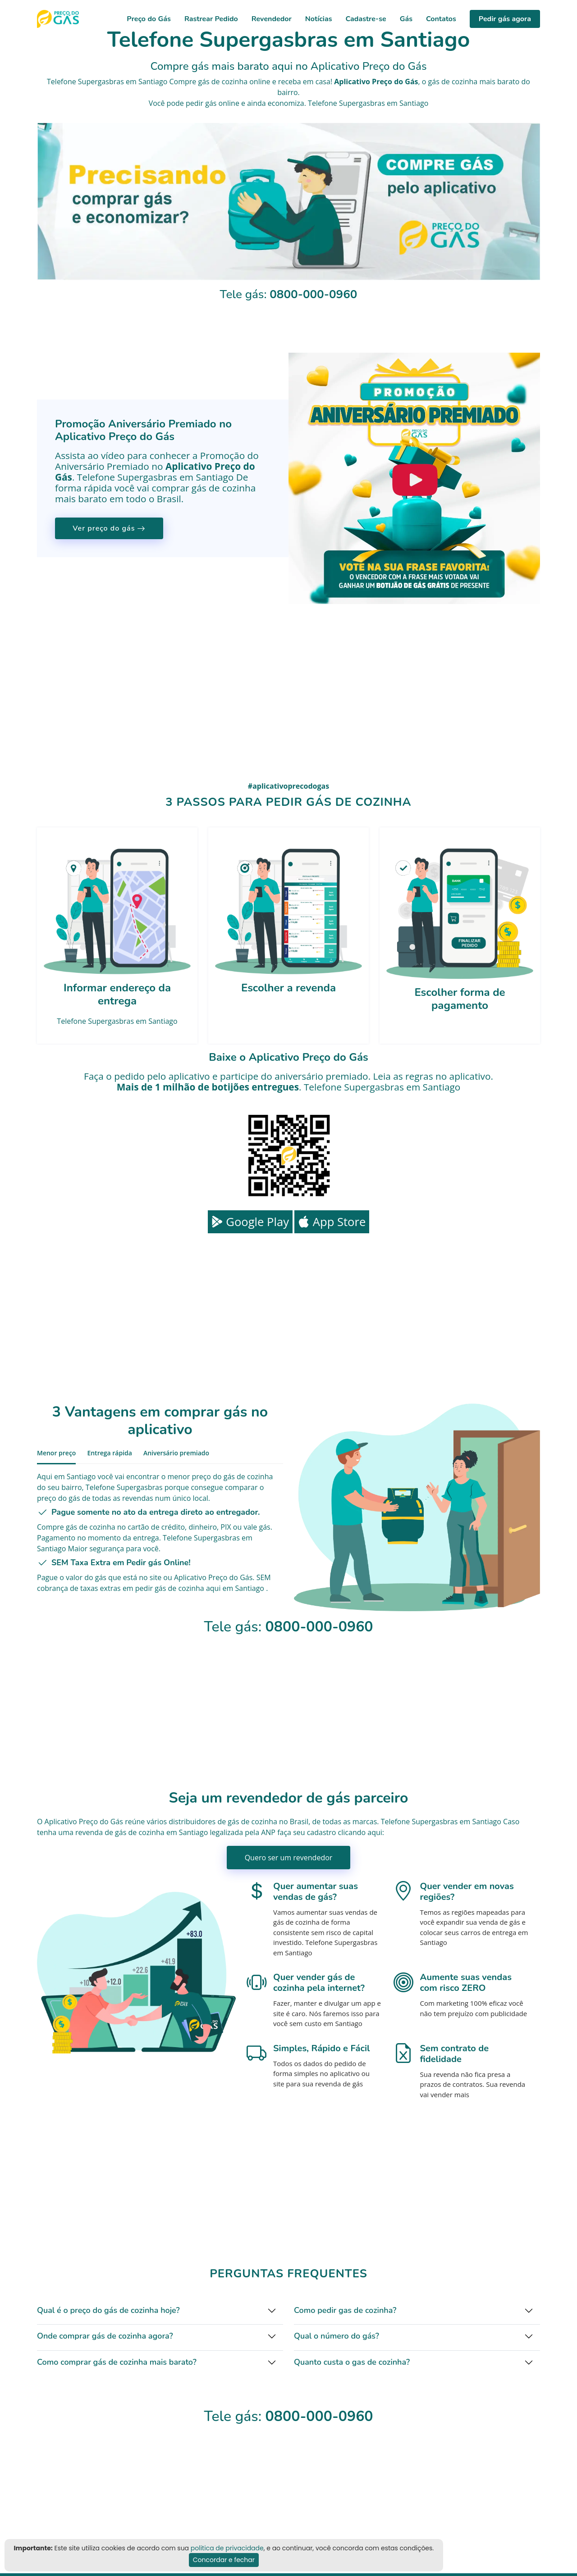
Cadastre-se (366, 19)
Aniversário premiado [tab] (176, 1453)
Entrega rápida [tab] (109, 1453)
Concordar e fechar (224, 2559)
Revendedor (272, 19)
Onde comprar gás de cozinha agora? (105, 2336)
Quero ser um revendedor (289, 1858)
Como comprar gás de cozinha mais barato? (117, 2362)
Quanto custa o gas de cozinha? (352, 2362)
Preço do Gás (149, 19)
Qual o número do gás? (336, 2336)
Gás (406, 19)
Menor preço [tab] (56, 1453)
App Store (332, 1222)
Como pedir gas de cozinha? (345, 2310)
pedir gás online (212, 103)
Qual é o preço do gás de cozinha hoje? (108, 2310)
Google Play (250, 1222)
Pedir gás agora (505, 19)
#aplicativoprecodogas (288, 786)
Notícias (318, 19)
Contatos (441, 19)
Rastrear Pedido (211, 19)
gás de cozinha (453, 81)
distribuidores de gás (204, 1821)
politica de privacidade (227, 2548)
